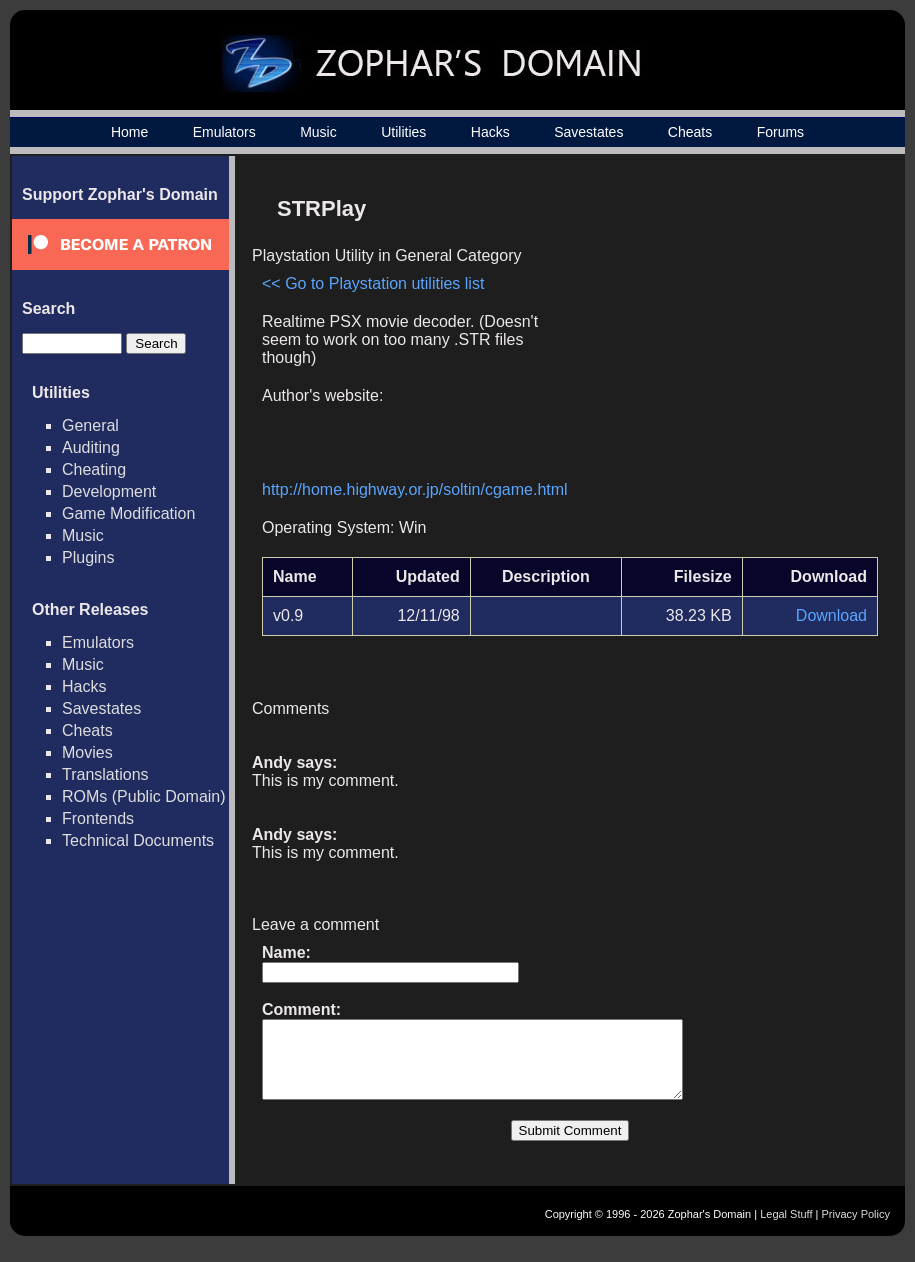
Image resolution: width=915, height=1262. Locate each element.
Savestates (588, 132)
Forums (780, 132)
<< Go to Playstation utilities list (373, 283)
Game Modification (128, 513)
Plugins (88, 557)
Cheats (690, 132)
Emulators (224, 132)
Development (109, 491)
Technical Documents (138, 840)
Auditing (91, 447)
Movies (87, 752)
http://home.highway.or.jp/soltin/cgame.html (415, 489)
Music (318, 132)
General (90, 425)
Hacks (490, 132)
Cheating (94, 469)
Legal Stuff (786, 1229)
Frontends (98, 818)
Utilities (403, 132)
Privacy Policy (856, 1229)
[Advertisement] (708, 326)
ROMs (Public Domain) (144, 796)
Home (129, 132)
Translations (105, 774)
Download (831, 615)
